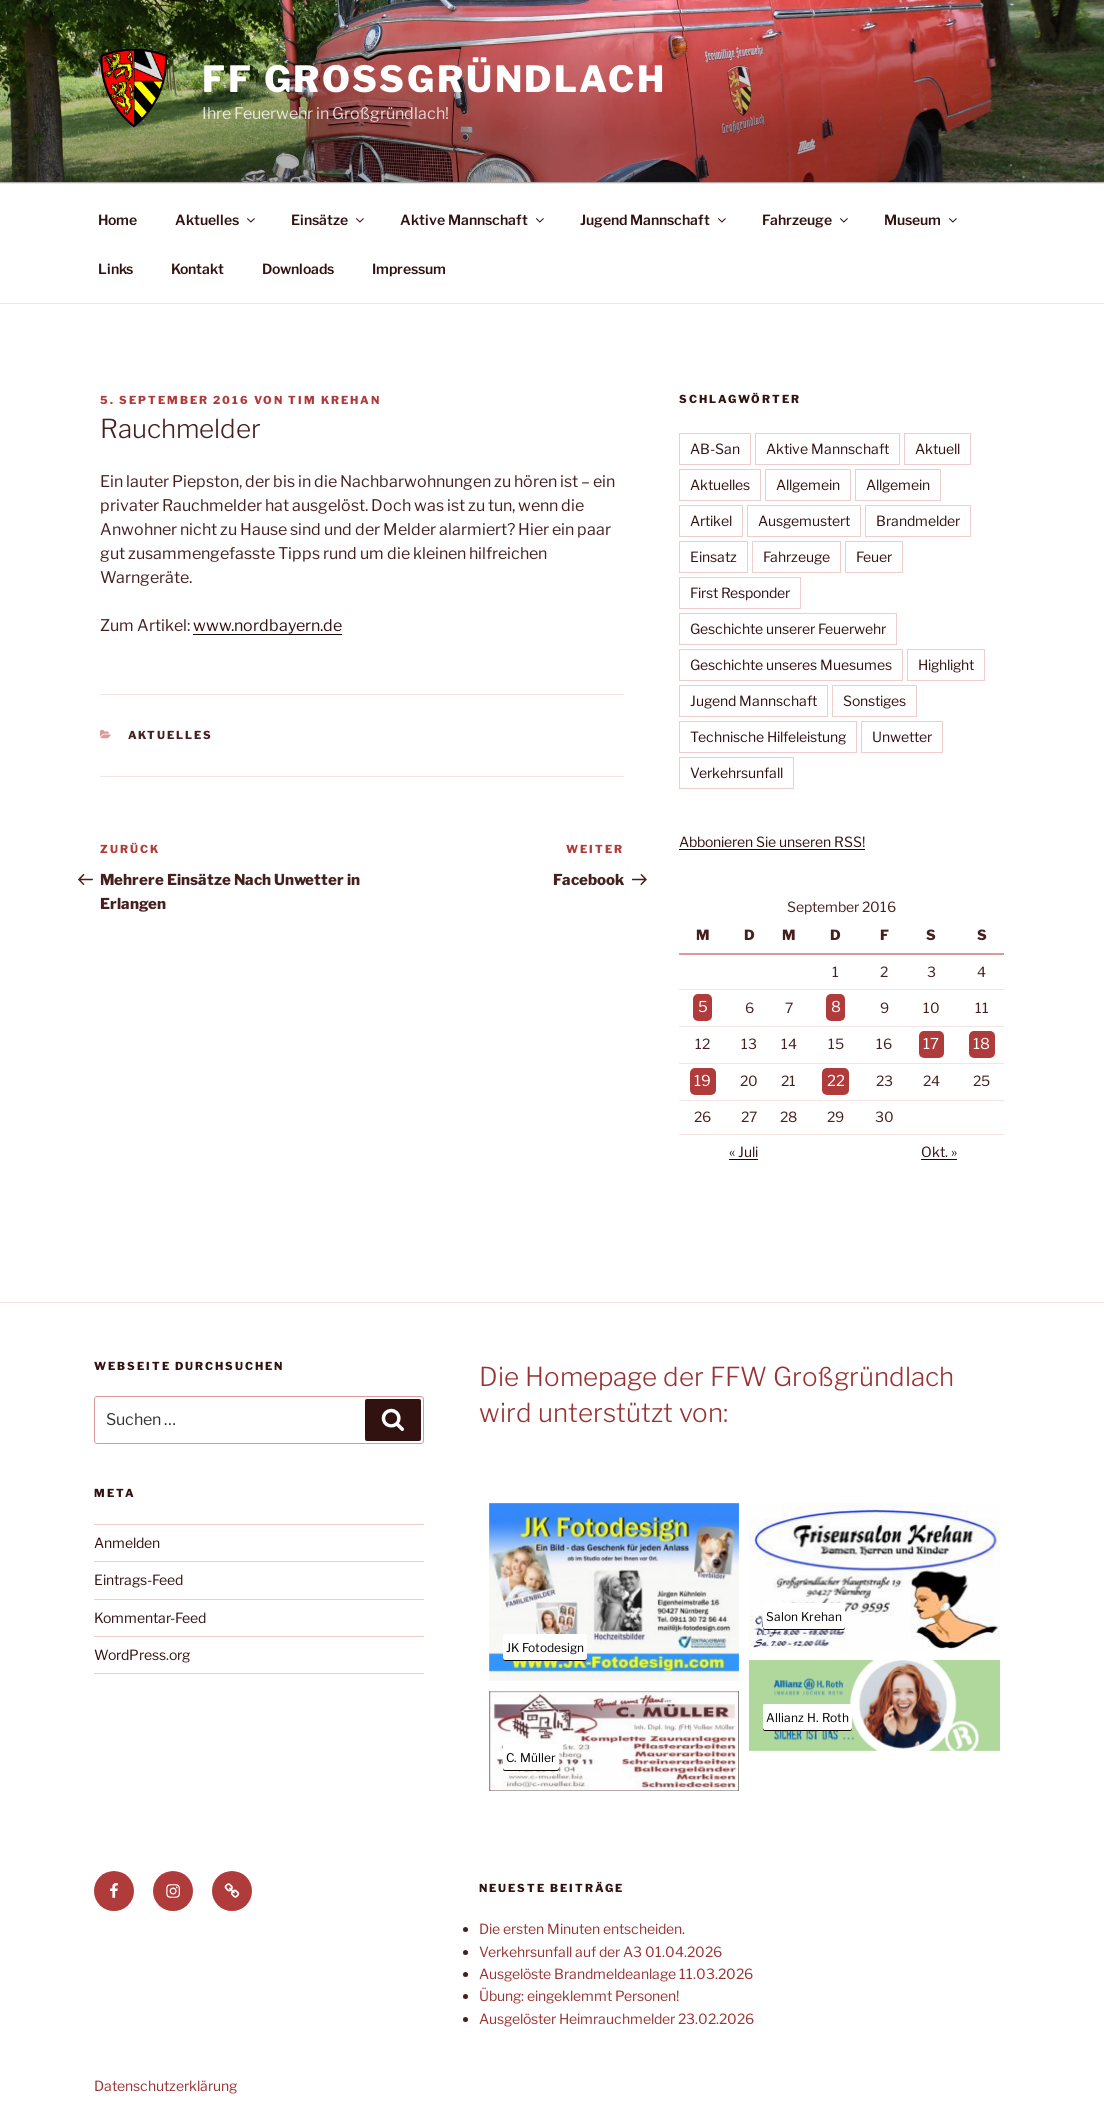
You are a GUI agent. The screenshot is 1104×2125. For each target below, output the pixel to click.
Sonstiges (874, 700)
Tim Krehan (334, 400)
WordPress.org (142, 1647)
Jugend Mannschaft (654, 219)
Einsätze (329, 219)
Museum (922, 219)
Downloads (298, 268)
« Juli (743, 1144)
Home (117, 219)
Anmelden (127, 1535)
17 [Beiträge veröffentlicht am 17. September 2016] (932, 1040)
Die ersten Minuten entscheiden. (582, 1921)
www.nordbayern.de (267, 625)
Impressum (409, 268)
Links (115, 268)
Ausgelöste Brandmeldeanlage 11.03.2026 (616, 1966)
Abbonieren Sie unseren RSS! (772, 841)
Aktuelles (216, 219)
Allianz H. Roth (807, 1710)
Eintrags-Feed (138, 1572)
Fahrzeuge (806, 219)
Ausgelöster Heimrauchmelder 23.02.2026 (616, 2011)
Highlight (946, 664)
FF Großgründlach (434, 79)
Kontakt (197, 268)
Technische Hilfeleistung (768, 736)
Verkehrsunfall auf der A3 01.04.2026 (600, 1944)
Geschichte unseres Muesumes (791, 664)
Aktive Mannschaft (473, 219)
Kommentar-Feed (150, 1610)
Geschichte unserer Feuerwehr (788, 628)
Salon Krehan (804, 1609)
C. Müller (531, 1750)
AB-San (715, 448)
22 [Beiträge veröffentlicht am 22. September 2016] (837, 1074)
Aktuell (937, 448)
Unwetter (902, 736)
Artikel (711, 520)
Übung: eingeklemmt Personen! (579, 1988)
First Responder (740, 592)
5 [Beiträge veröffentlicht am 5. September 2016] (702, 1005)
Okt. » (939, 1144)
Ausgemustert (804, 520)
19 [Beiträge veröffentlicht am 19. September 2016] (702, 1074)
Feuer (874, 556)
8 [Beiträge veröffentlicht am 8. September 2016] (836, 1005)
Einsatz (713, 556)
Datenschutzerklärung (165, 2078)
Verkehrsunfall (736, 772)
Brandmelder (918, 520)
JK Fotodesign (545, 1640)
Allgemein (808, 484)
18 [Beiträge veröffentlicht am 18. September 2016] (982, 1040)
